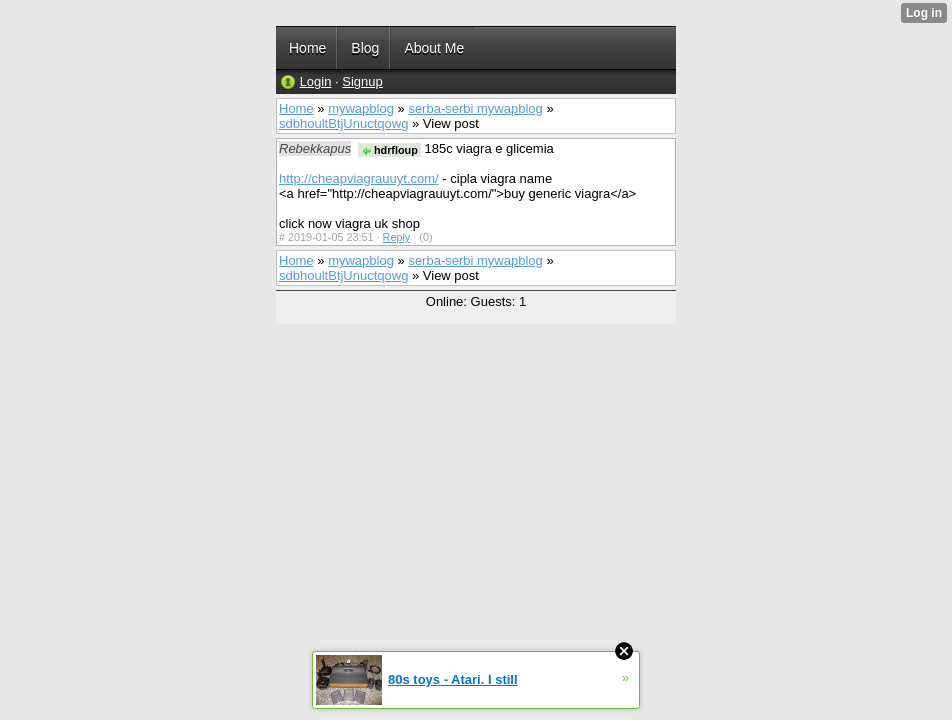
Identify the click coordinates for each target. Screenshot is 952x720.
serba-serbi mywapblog (475, 108)
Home (296, 108)
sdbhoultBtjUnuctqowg (343, 123)
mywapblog (361, 108)
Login (316, 81)
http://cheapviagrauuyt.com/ (359, 178)
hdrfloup (389, 150)
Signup (362, 81)
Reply (397, 237)
